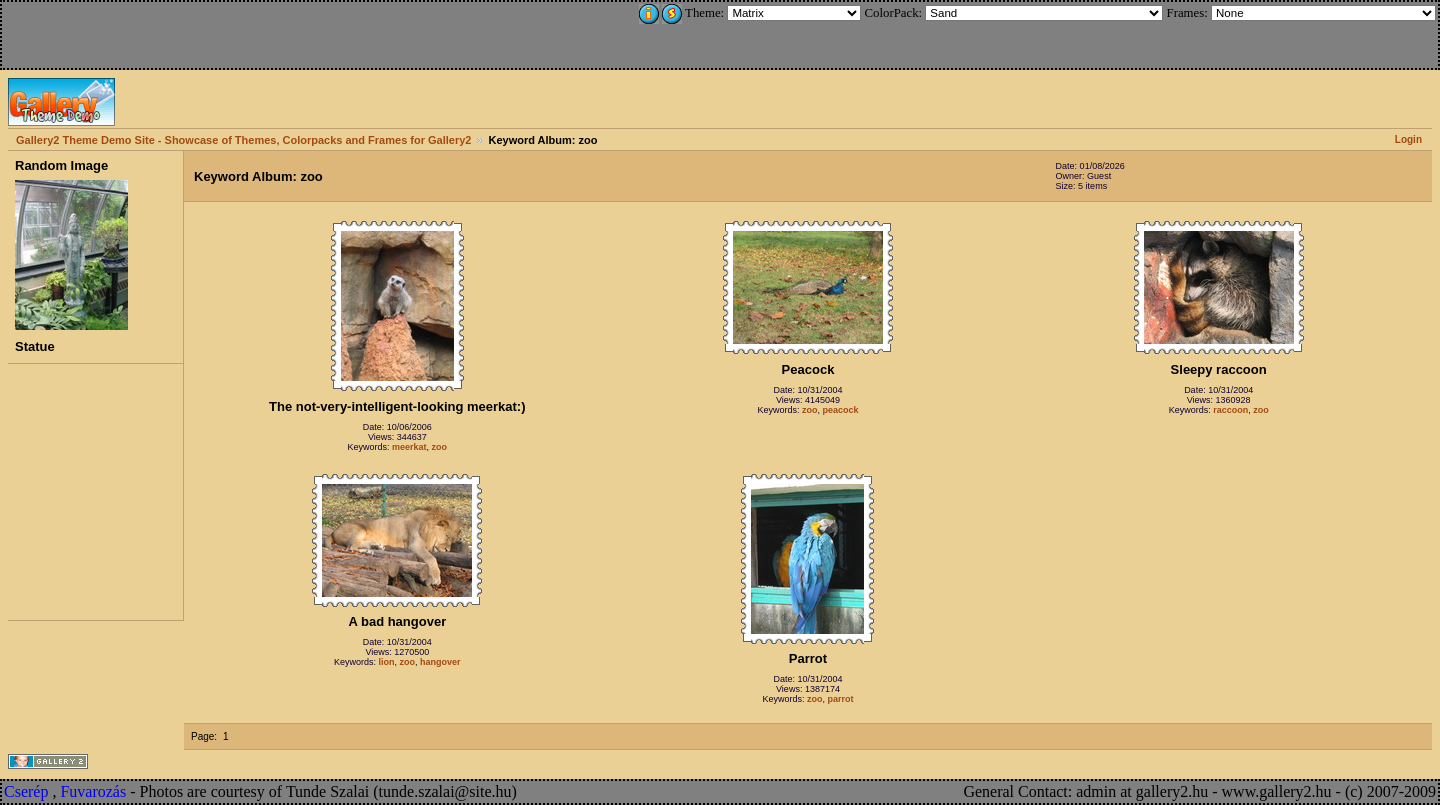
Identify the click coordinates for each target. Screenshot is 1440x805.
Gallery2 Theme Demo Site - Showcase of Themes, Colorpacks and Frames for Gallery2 (243, 140)
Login (1408, 139)
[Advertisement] (137, 32)
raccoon (1230, 410)
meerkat (409, 447)
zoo (440, 447)
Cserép (26, 791)
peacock (840, 410)
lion (387, 662)
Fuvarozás (93, 791)
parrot (841, 699)
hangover (440, 662)
